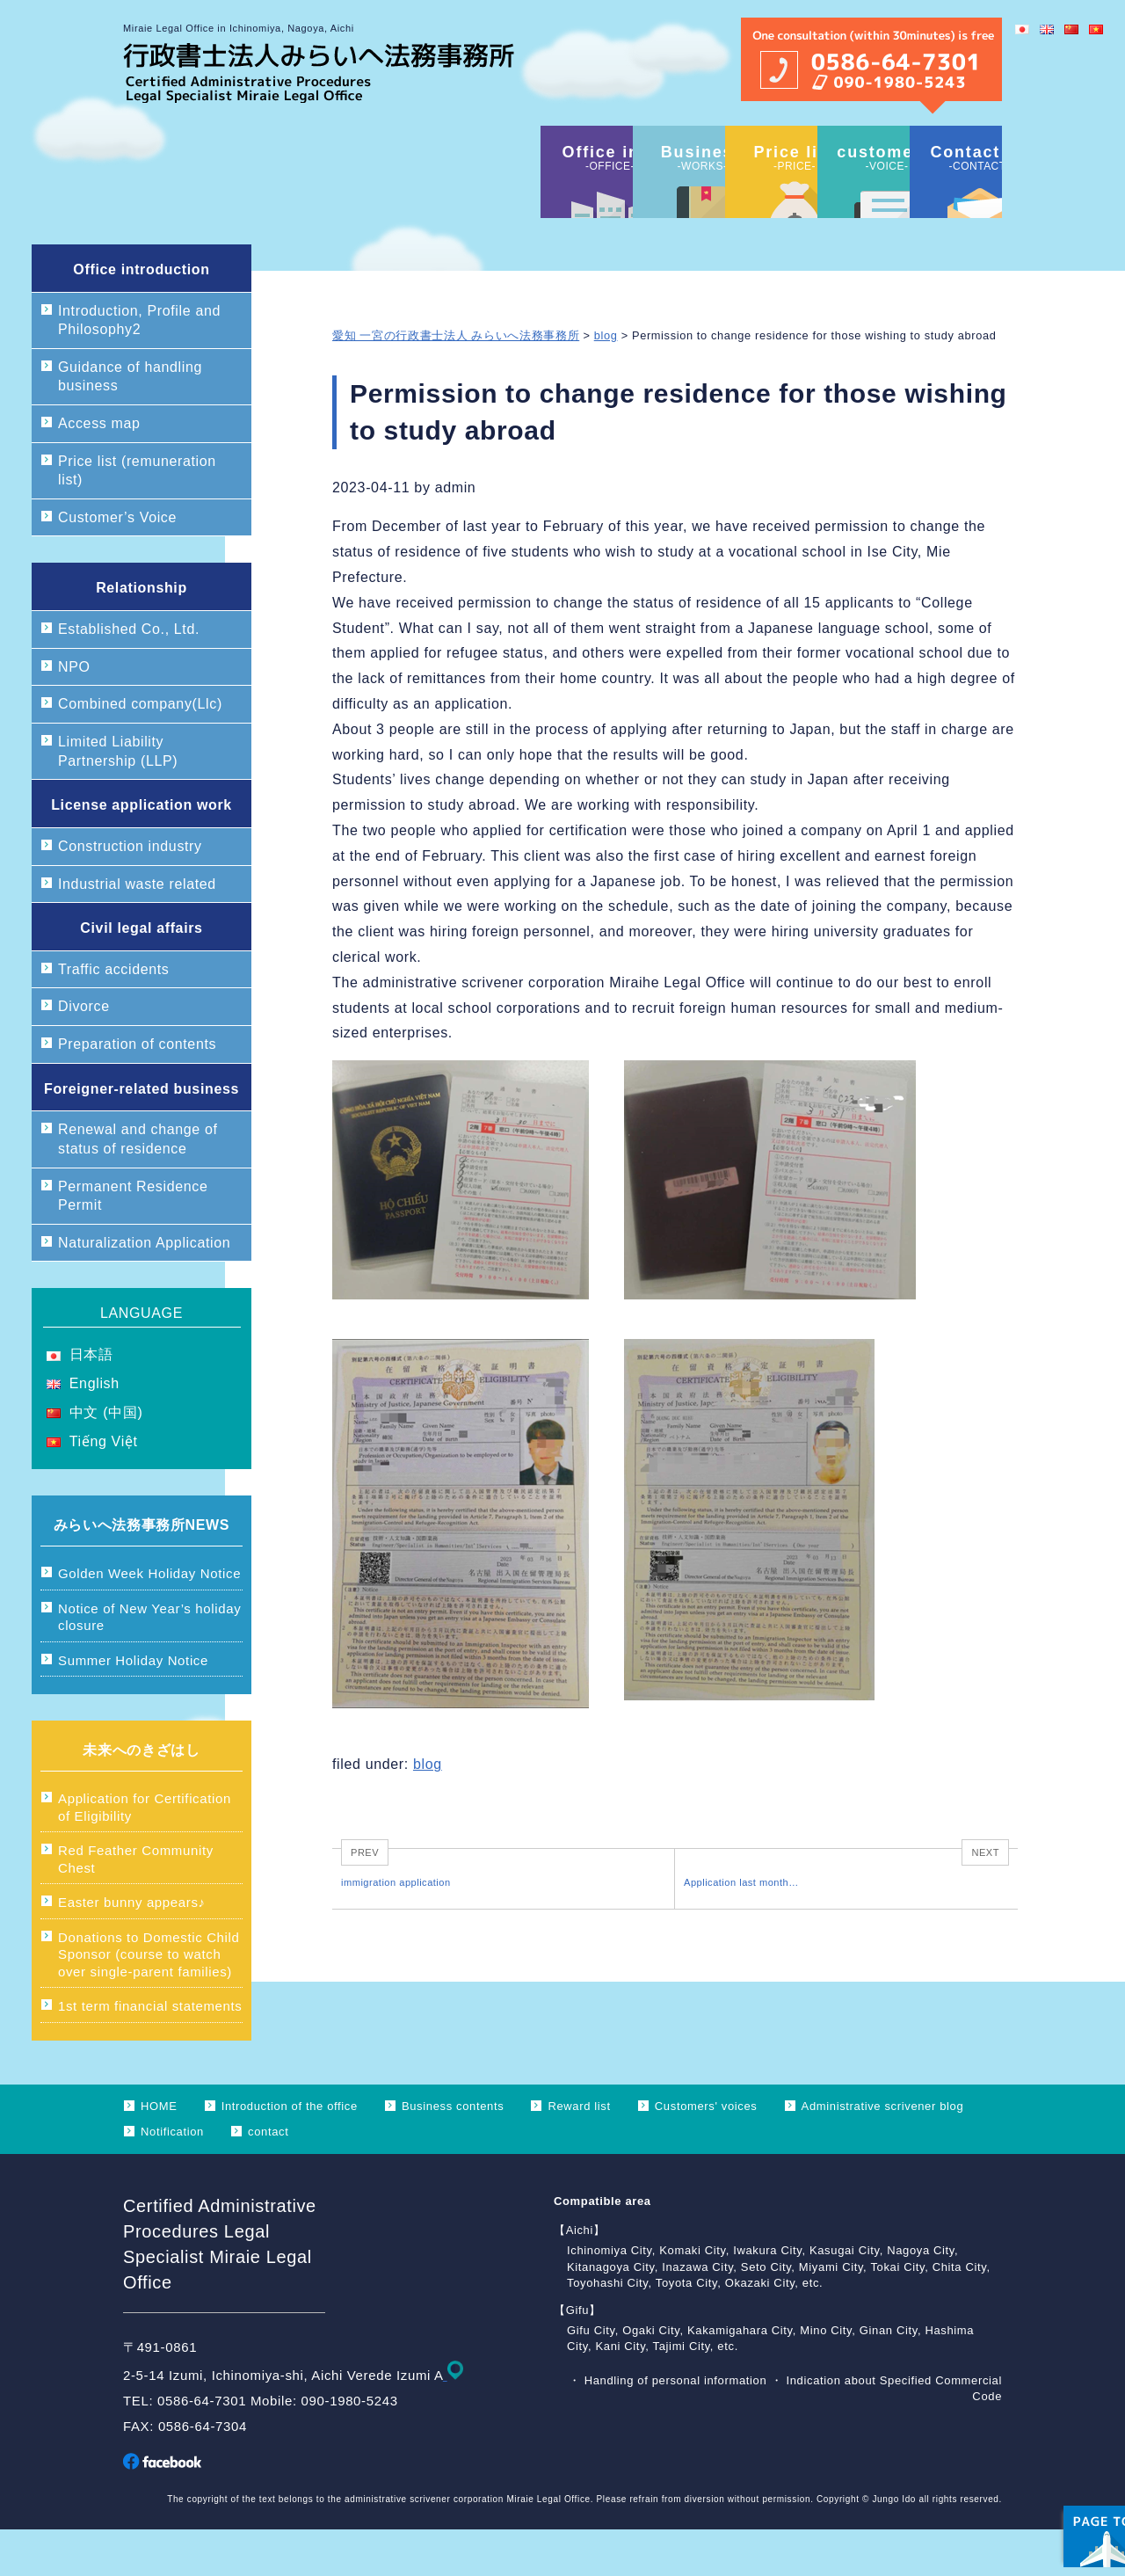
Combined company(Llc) (140, 750)
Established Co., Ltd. (129, 675)
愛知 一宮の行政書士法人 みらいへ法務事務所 (455, 382)
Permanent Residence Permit (132, 1243)
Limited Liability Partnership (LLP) (118, 798)
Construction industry (130, 892)
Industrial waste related (137, 930)
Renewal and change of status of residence (138, 1185)
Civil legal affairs (141, 974)
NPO (74, 713)
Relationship (141, 634)
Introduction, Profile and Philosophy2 (139, 367)
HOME (159, 2152)
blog (606, 382)
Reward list (579, 2152)
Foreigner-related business (141, 1135)
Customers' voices (706, 2152)
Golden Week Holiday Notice (149, 1619)
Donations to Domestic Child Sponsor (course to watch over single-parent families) (149, 2001)
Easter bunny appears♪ (132, 1948)
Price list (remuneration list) (137, 517)
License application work (141, 851)
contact (268, 2178)
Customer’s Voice (117, 564)
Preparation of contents (137, 1090)
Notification (172, 2178)
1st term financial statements (150, 2052)
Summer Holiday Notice (133, 1706)
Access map (99, 469)
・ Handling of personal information (670, 2427)
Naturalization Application (144, 1289)
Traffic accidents (113, 1015)
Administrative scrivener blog (883, 2152)
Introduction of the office (289, 2152)
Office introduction (141, 316)
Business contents (453, 2152)
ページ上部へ (1063, 2453)
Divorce (84, 1052)
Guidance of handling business (130, 423)
